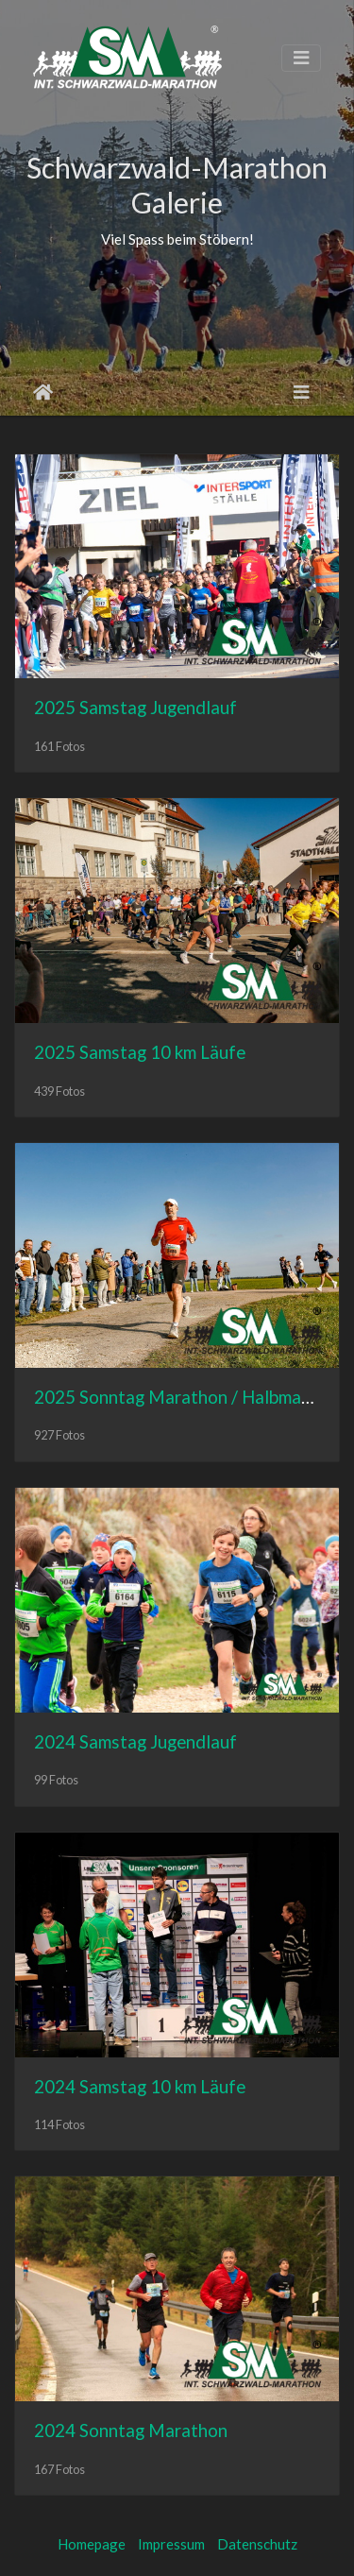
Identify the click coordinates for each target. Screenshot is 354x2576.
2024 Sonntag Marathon (131, 2430)
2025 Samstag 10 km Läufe (139, 1052)
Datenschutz (257, 2543)
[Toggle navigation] (301, 58)
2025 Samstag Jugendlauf (135, 707)
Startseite (43, 392)
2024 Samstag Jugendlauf (135, 1741)
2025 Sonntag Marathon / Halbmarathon (194, 1396)
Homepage (92, 2543)
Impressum (171, 2543)
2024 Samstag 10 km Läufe (139, 2086)
